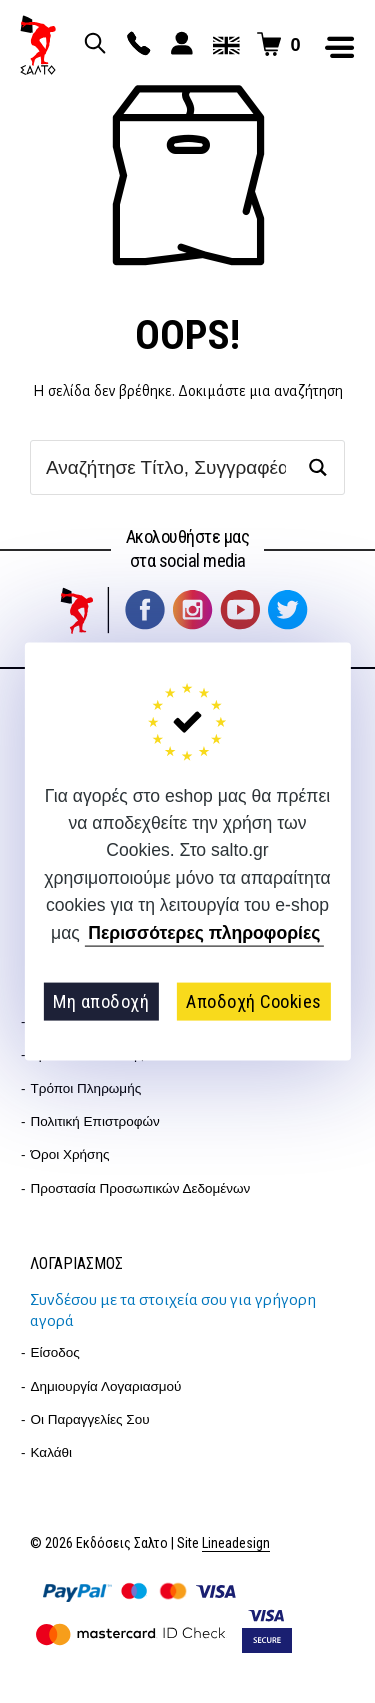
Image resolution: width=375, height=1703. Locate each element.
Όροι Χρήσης (70, 1154)
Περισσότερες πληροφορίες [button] (204, 933)
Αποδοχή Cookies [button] (254, 1001)
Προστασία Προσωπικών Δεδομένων (141, 1188)
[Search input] (166, 467)
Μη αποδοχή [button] (101, 1001)
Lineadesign (236, 1543)
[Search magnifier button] (317, 467)
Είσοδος (55, 1352)
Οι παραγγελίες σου (90, 1419)
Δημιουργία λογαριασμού (106, 1386)
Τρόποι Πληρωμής (86, 1088)
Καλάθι (52, 1452)
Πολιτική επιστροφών (95, 1121)
